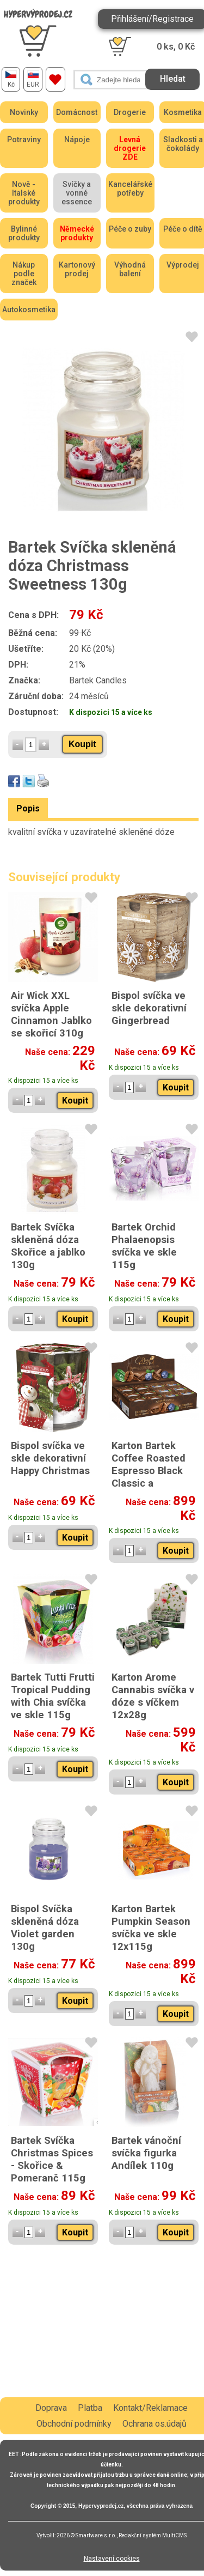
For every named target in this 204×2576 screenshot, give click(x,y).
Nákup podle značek (23, 273)
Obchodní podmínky (74, 2424)
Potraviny (24, 139)
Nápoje (77, 139)
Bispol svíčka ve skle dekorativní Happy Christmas (50, 1458)
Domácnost (76, 112)
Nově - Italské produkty (24, 193)
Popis (28, 808)
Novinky (24, 112)
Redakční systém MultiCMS (153, 2535)
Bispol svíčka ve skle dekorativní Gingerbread (149, 1008)
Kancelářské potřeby (130, 188)
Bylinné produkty (24, 233)
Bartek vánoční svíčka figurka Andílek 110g (146, 2153)
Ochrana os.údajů (154, 2424)
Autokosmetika (28, 309)
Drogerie (130, 112)
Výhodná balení (130, 269)
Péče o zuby (130, 229)
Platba (90, 2408)
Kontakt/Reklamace (150, 2408)
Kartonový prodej (77, 269)
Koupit (82, 744)
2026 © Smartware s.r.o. (86, 2535)
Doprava (51, 2408)
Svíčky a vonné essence (76, 193)
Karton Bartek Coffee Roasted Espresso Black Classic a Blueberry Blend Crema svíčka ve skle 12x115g (150, 1483)
